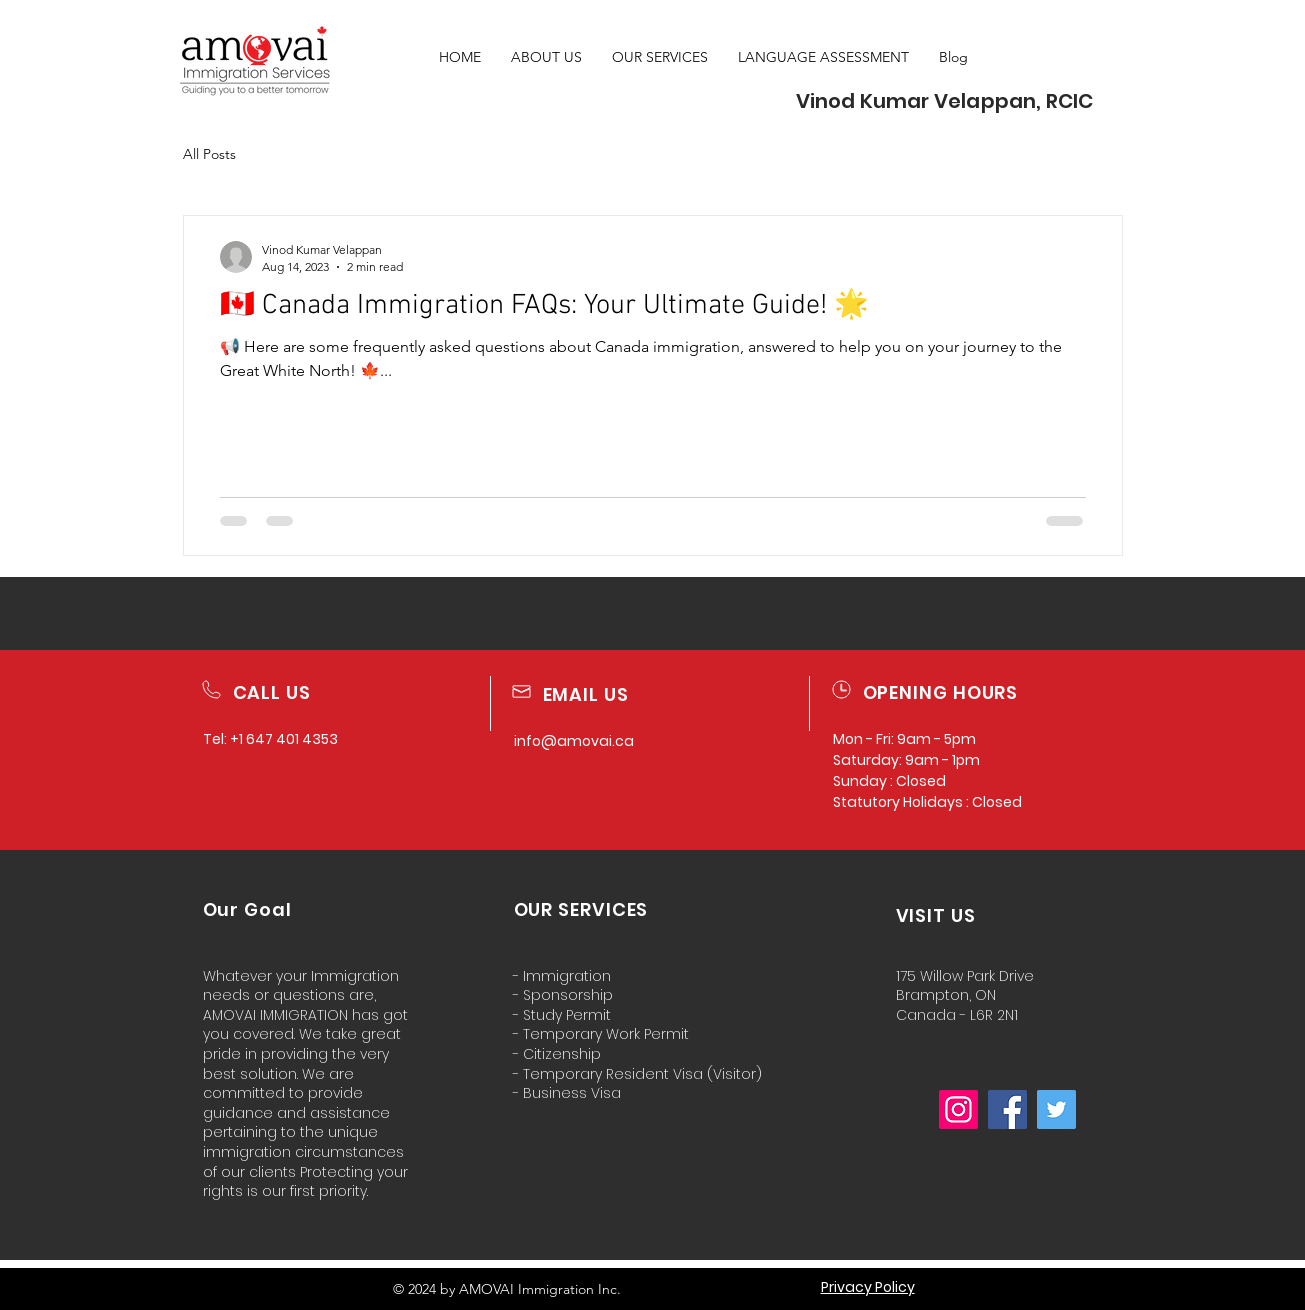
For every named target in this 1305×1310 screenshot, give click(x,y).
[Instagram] (958, 1109)
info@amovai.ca (574, 741)
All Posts (209, 154)
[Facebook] (1007, 1109)
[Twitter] (1056, 1109)
